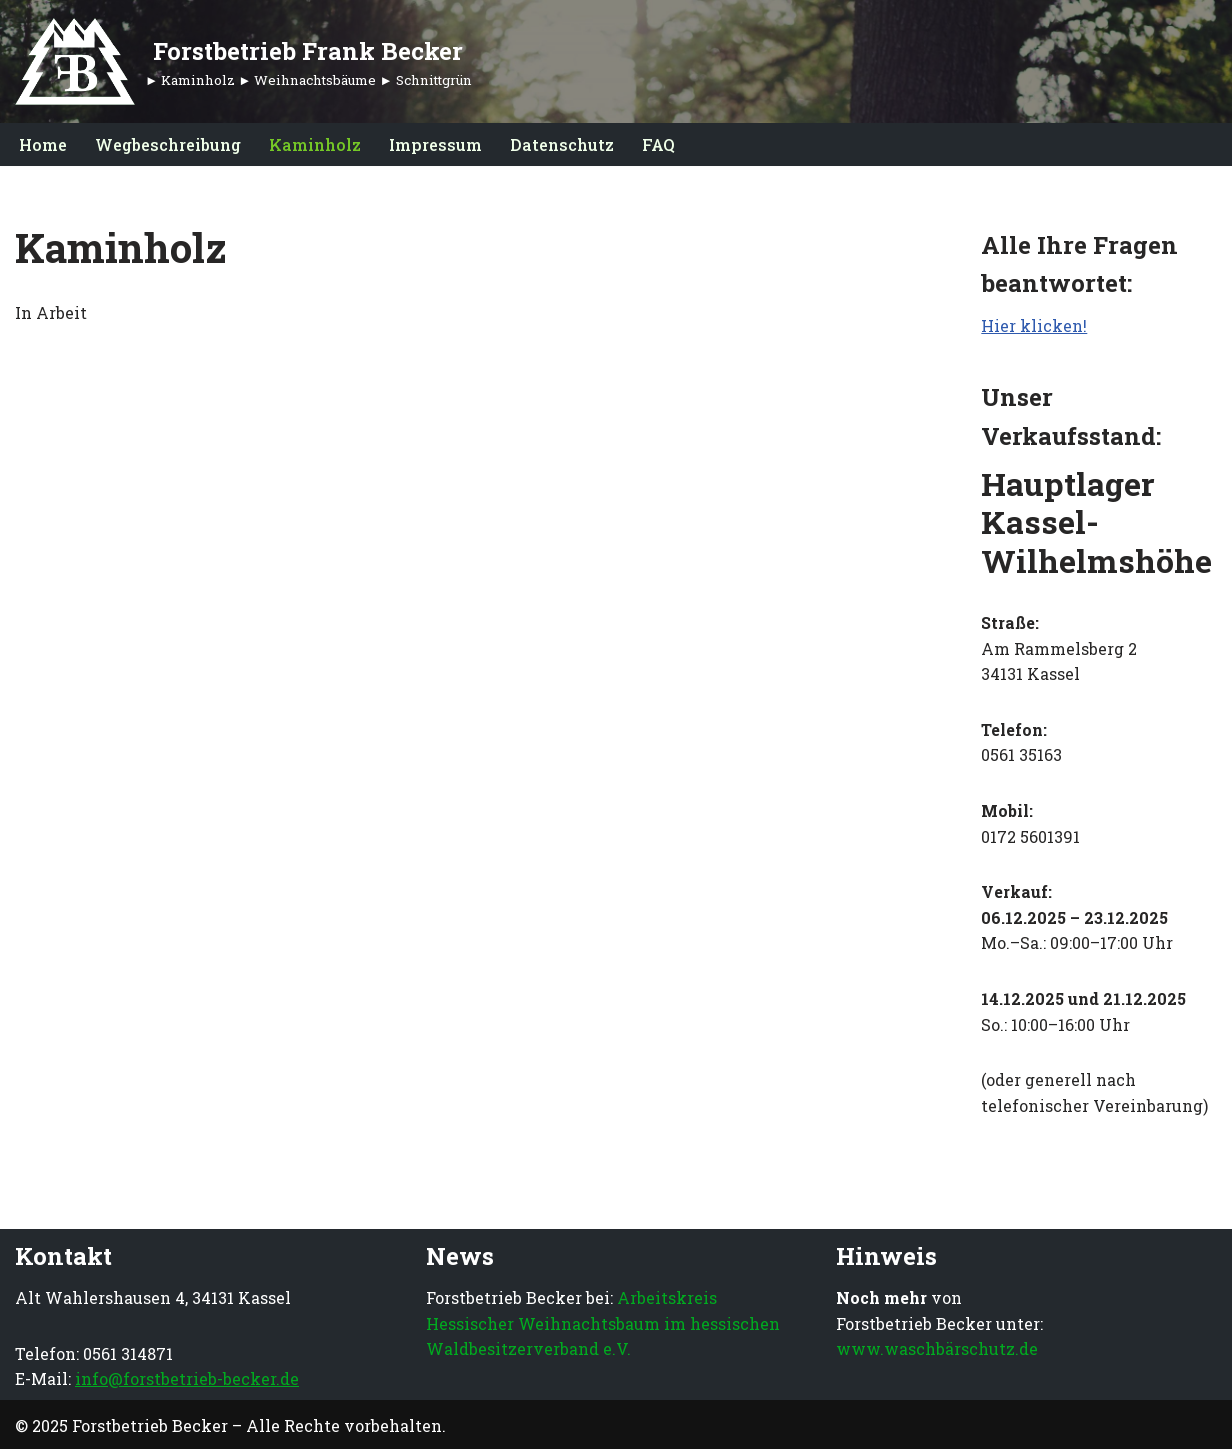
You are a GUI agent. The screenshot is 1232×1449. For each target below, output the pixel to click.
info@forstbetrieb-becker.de (187, 1378)
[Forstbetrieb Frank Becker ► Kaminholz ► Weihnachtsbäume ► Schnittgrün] (243, 61)
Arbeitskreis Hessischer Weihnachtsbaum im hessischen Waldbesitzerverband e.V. (603, 1323)
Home (43, 144)
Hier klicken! (1034, 325)
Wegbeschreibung (168, 144)
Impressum (435, 144)
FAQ (658, 144)
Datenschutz (562, 144)
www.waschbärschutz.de (937, 1348)
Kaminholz (315, 144)
